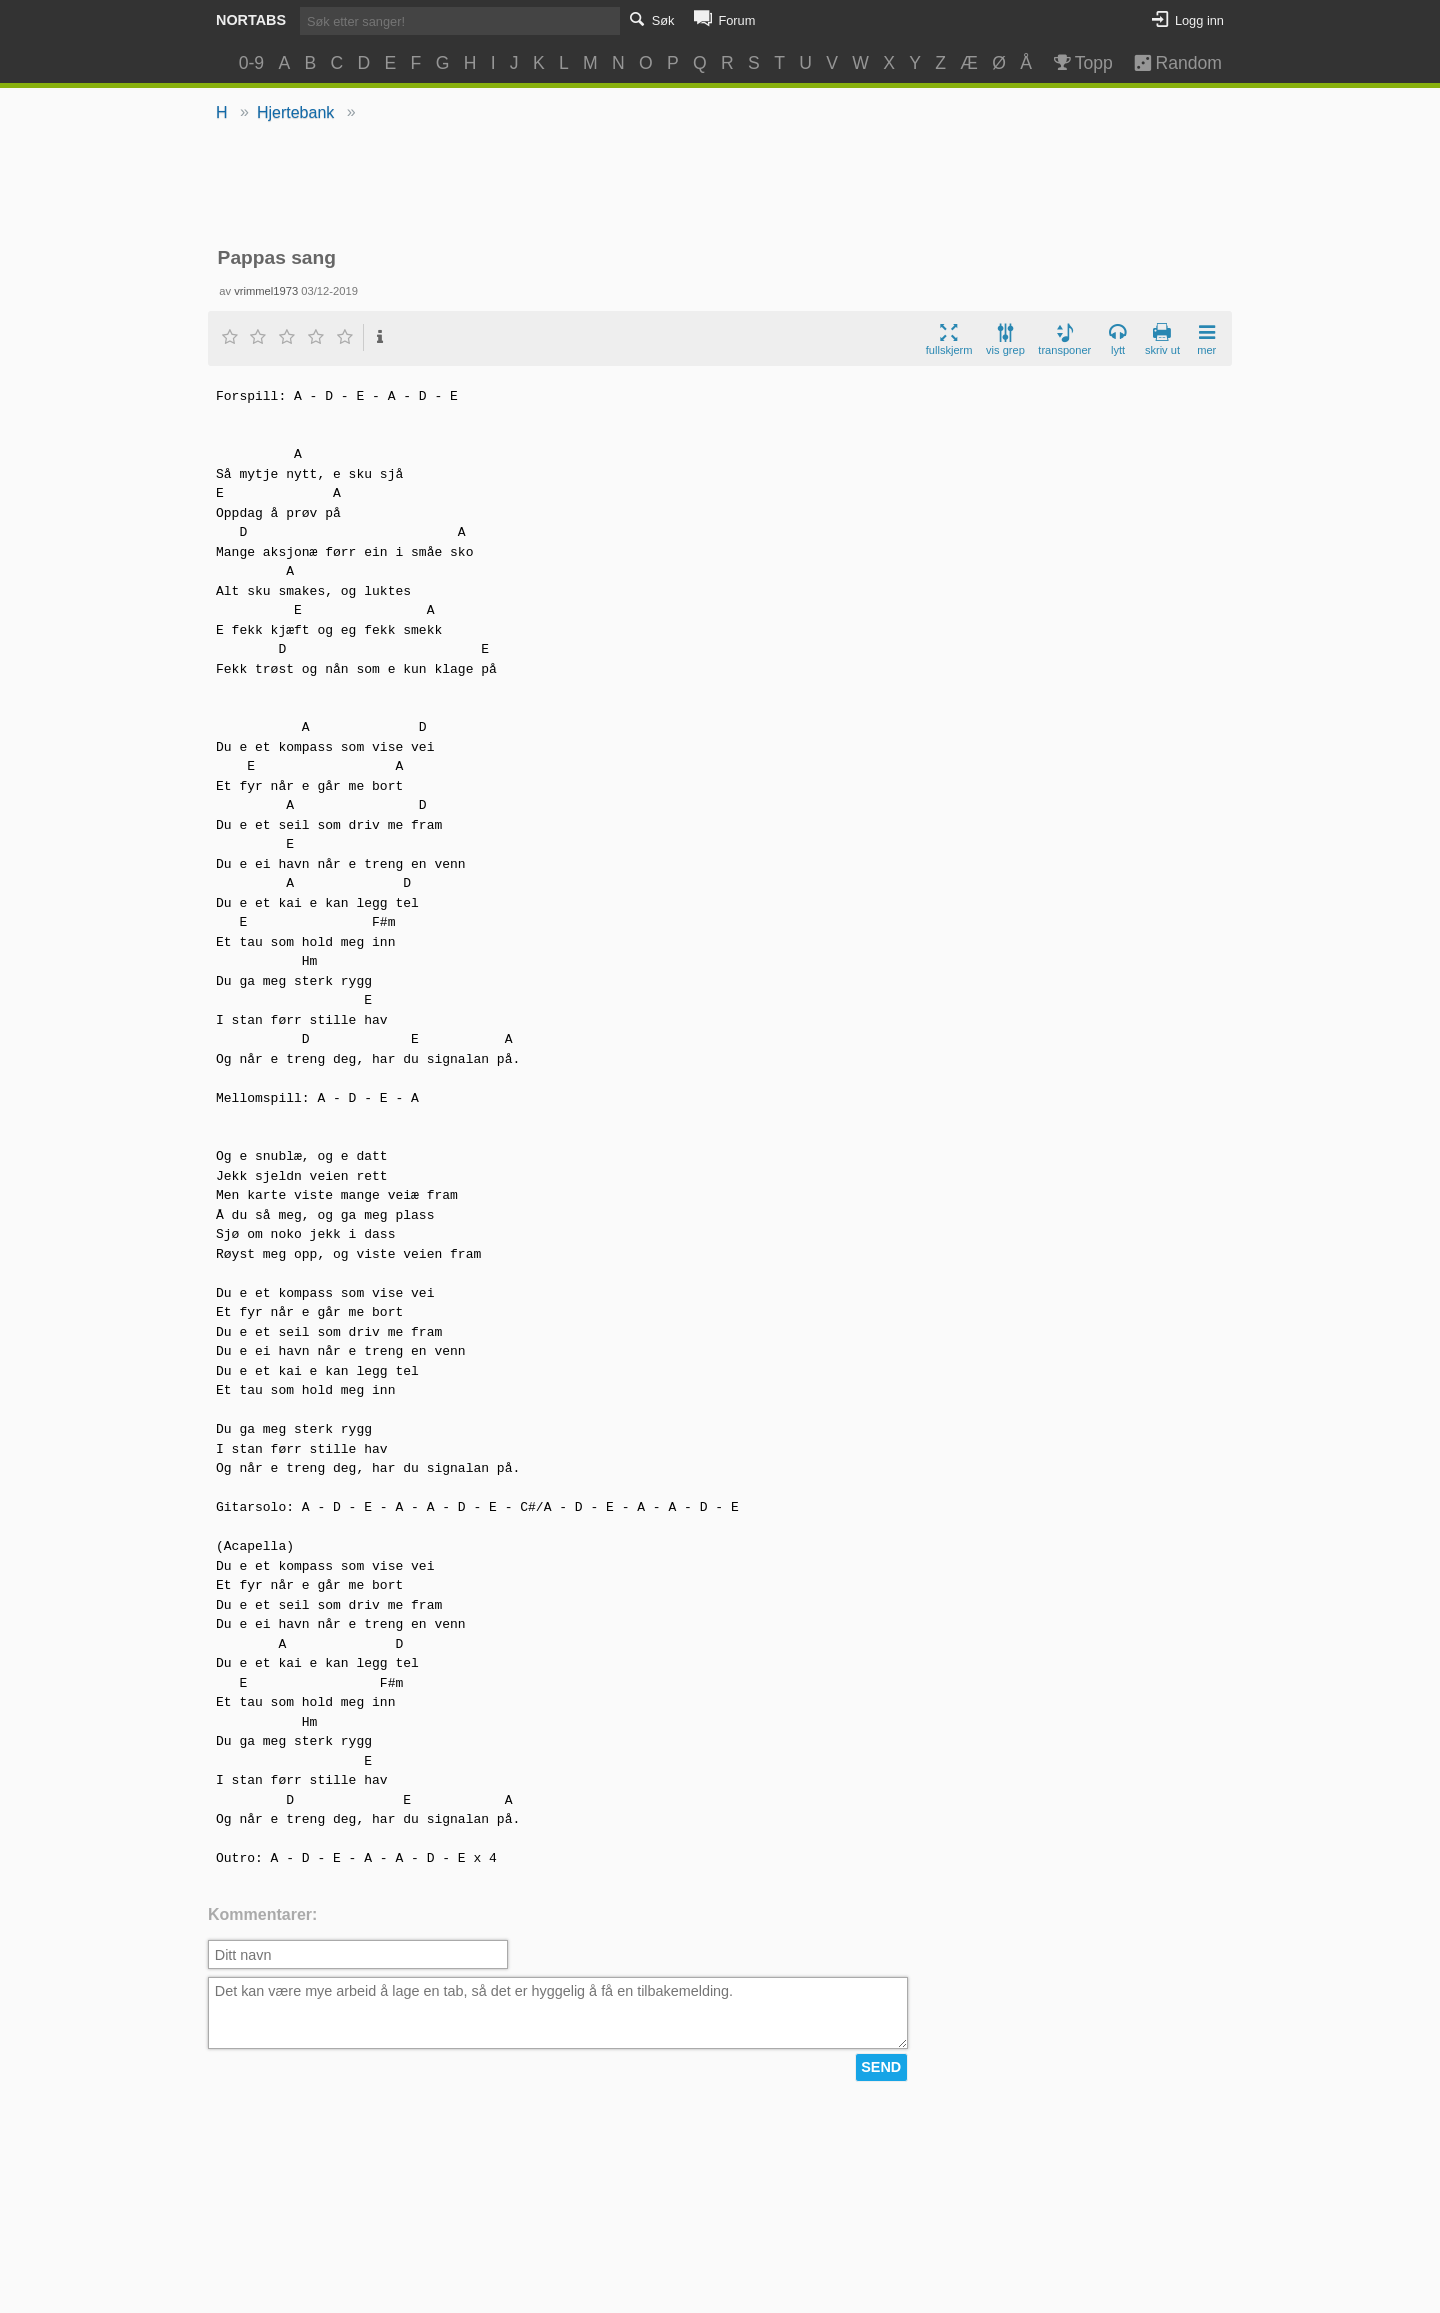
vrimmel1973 (266, 291)
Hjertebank (295, 112)
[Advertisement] (720, 186)
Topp (1081, 63)
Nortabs (251, 20)
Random (1168, 63)
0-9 (251, 63)
